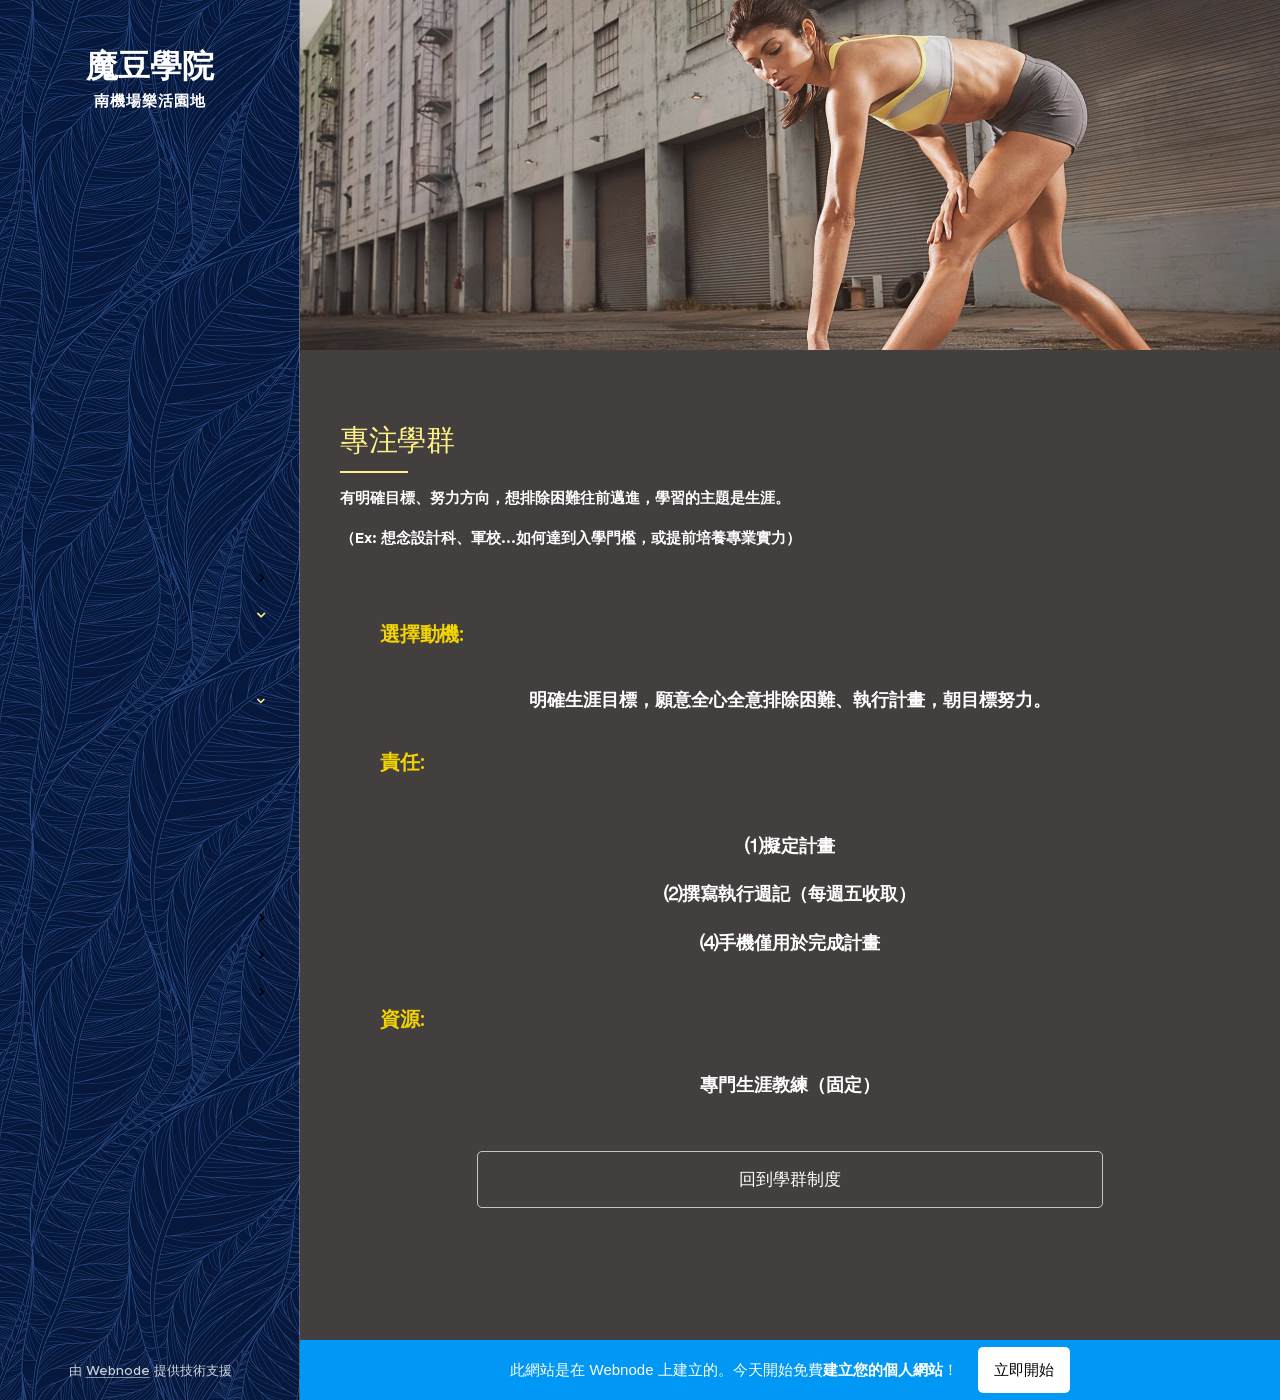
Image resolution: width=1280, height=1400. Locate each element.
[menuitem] (150, 481)
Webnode (118, 1370)
